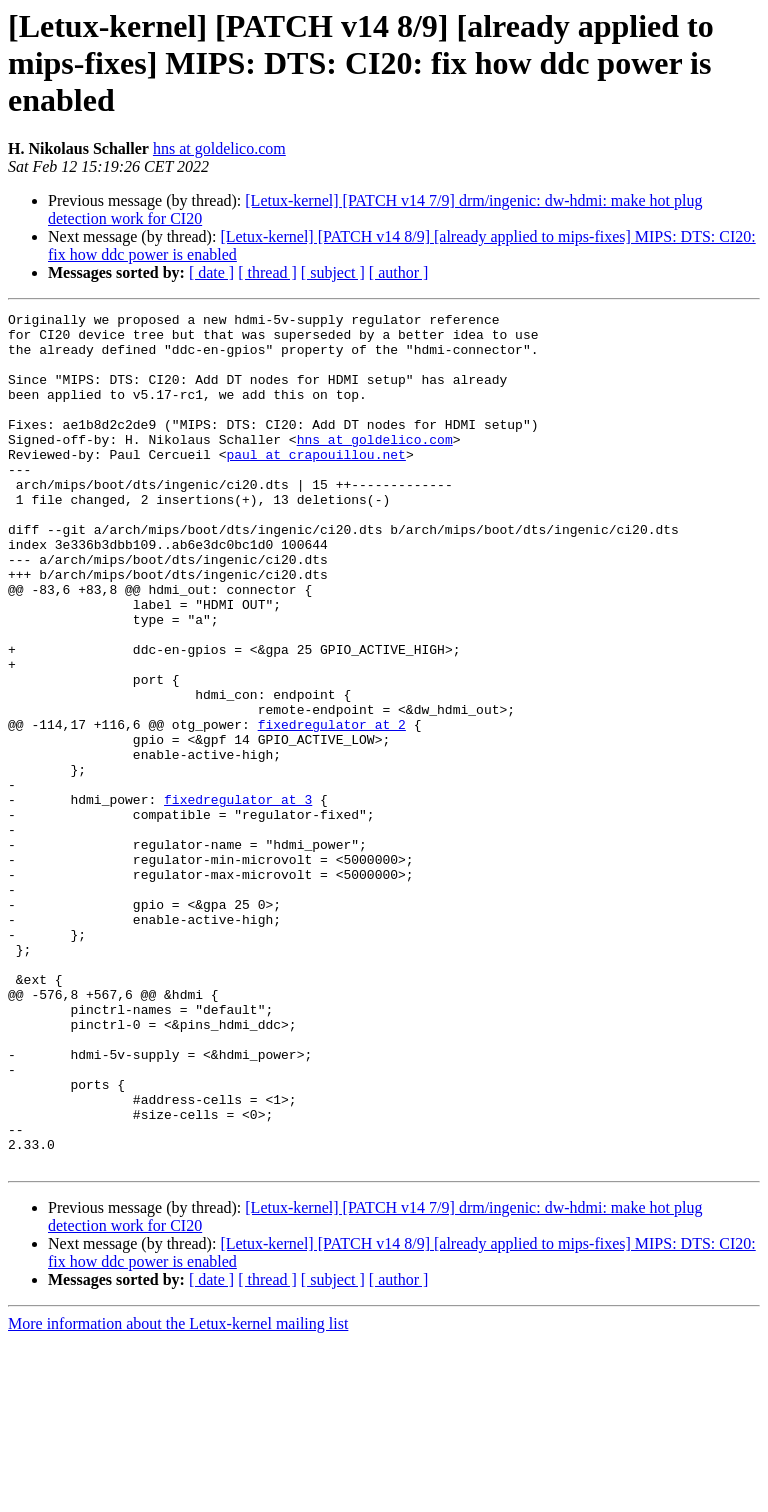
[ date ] (211, 272)
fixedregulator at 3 (238, 898)
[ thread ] (267, 272)
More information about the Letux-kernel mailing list (178, 1494)
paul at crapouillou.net (315, 484)
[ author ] (399, 272)
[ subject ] (333, 272)
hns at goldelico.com (219, 148)
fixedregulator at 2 (332, 808)
